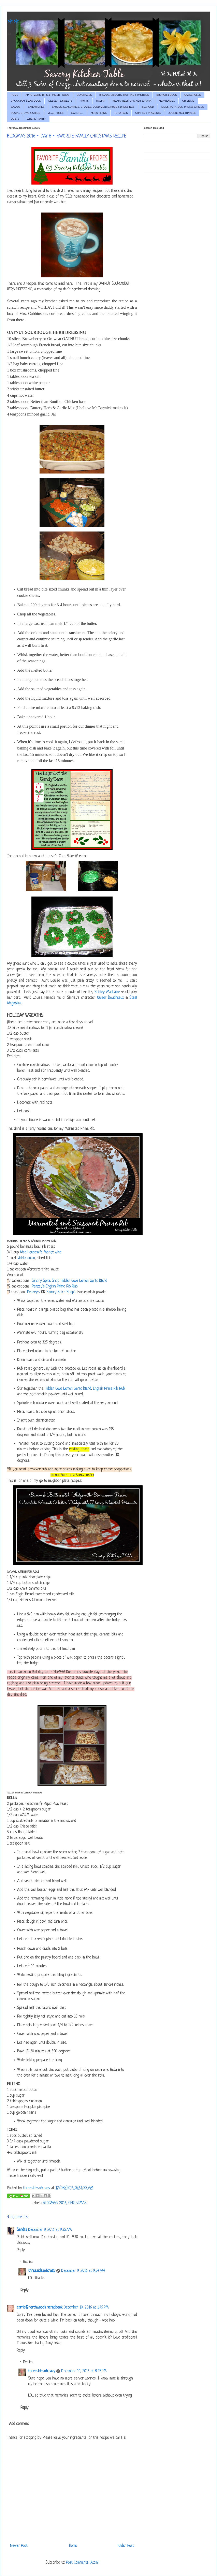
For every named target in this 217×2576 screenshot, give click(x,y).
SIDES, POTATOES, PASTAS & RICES (182, 106)
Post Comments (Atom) (82, 2563)
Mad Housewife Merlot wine (40, 1252)
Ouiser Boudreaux (110, 998)
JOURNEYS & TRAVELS (182, 113)
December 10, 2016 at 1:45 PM (86, 2307)
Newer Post (19, 2546)
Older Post (126, 2546)
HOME (14, 94)
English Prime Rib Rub (62, 1286)
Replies (28, 2262)
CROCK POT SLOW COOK (26, 100)
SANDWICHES (36, 106)
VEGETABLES (55, 113)
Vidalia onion (26, 1258)
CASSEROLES (192, 94)
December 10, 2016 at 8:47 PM (83, 2371)
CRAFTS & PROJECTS (148, 113)
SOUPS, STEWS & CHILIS (25, 113)
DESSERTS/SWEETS (60, 100)
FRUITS (84, 100)
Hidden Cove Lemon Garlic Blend (84, 1281)
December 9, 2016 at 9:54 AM (83, 2271)
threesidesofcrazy (41, 2271)
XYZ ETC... (77, 113)
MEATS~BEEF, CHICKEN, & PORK (132, 100)
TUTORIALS (121, 113)
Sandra (22, 2230)
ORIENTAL (188, 100)
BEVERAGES (84, 94)
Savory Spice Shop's (61, 1292)
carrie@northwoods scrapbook (39, 2307)
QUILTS (15, 118)
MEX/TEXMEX (167, 100)
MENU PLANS (99, 113)
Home (73, 2546)
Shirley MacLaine (107, 992)
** (13, 23)
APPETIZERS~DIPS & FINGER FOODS (47, 94)
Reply (21, 2250)
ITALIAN (100, 100)
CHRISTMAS (77, 2203)
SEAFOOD (148, 106)
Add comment (19, 2424)
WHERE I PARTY (36, 118)
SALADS (15, 106)
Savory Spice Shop (45, 1281)
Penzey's (38, 1286)
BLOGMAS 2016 (54, 2203)
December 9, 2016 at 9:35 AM (50, 2230)
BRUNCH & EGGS (166, 94)
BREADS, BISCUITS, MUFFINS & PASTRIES (124, 94)
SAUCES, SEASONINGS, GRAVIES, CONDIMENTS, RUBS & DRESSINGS (93, 106)
